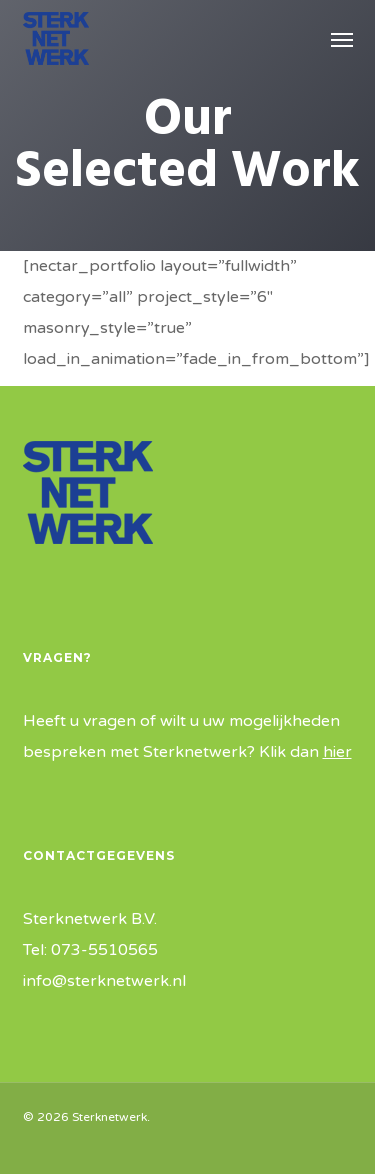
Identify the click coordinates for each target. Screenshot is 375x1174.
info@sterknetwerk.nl (104, 981)
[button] (342, 39)
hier (337, 752)
